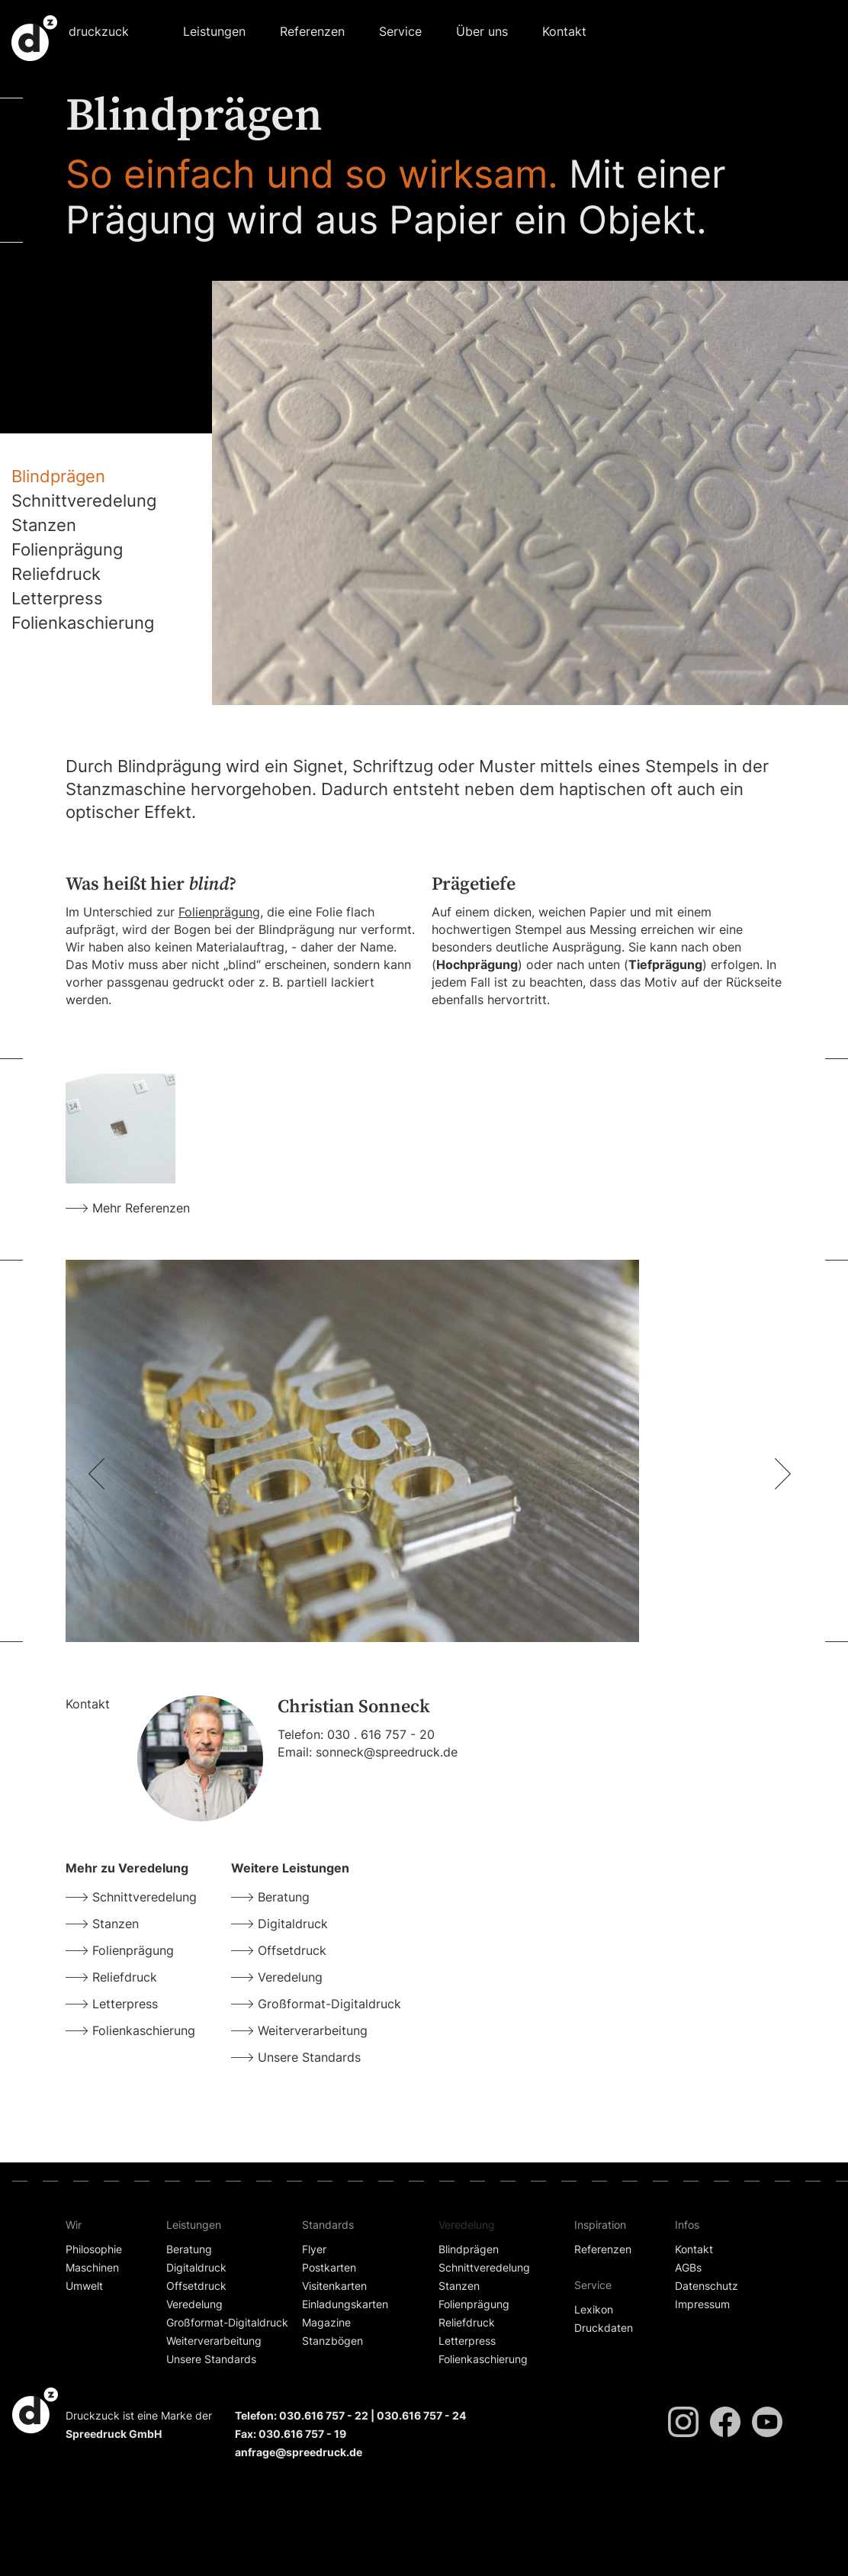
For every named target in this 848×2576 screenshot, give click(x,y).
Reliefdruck (56, 574)
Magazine (326, 2322)
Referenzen (312, 31)
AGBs (688, 2267)
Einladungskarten (345, 2303)
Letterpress (57, 598)
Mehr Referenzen (141, 1208)
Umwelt (84, 2285)
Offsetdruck (292, 1950)
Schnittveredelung (83, 500)
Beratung (284, 1897)
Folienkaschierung (82, 623)
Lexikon (593, 2309)
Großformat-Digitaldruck (329, 2003)
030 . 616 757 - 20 (381, 1734)
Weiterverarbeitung (313, 2030)
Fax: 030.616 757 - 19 (290, 2433)
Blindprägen (58, 476)
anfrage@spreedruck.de (298, 2452)
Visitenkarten (334, 2285)
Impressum (702, 2303)
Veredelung (290, 1977)
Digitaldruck (293, 1923)
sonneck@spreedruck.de (387, 1752)
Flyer (314, 2249)
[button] (214, 28)
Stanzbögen (332, 2340)
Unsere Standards (309, 2057)
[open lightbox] (120, 1128)
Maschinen (92, 2267)
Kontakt (564, 31)
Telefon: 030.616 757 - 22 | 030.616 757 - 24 (350, 2415)
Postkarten (329, 2267)
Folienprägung (67, 549)
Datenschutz (706, 2285)
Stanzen (43, 525)
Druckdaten (603, 2327)
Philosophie (94, 2249)
